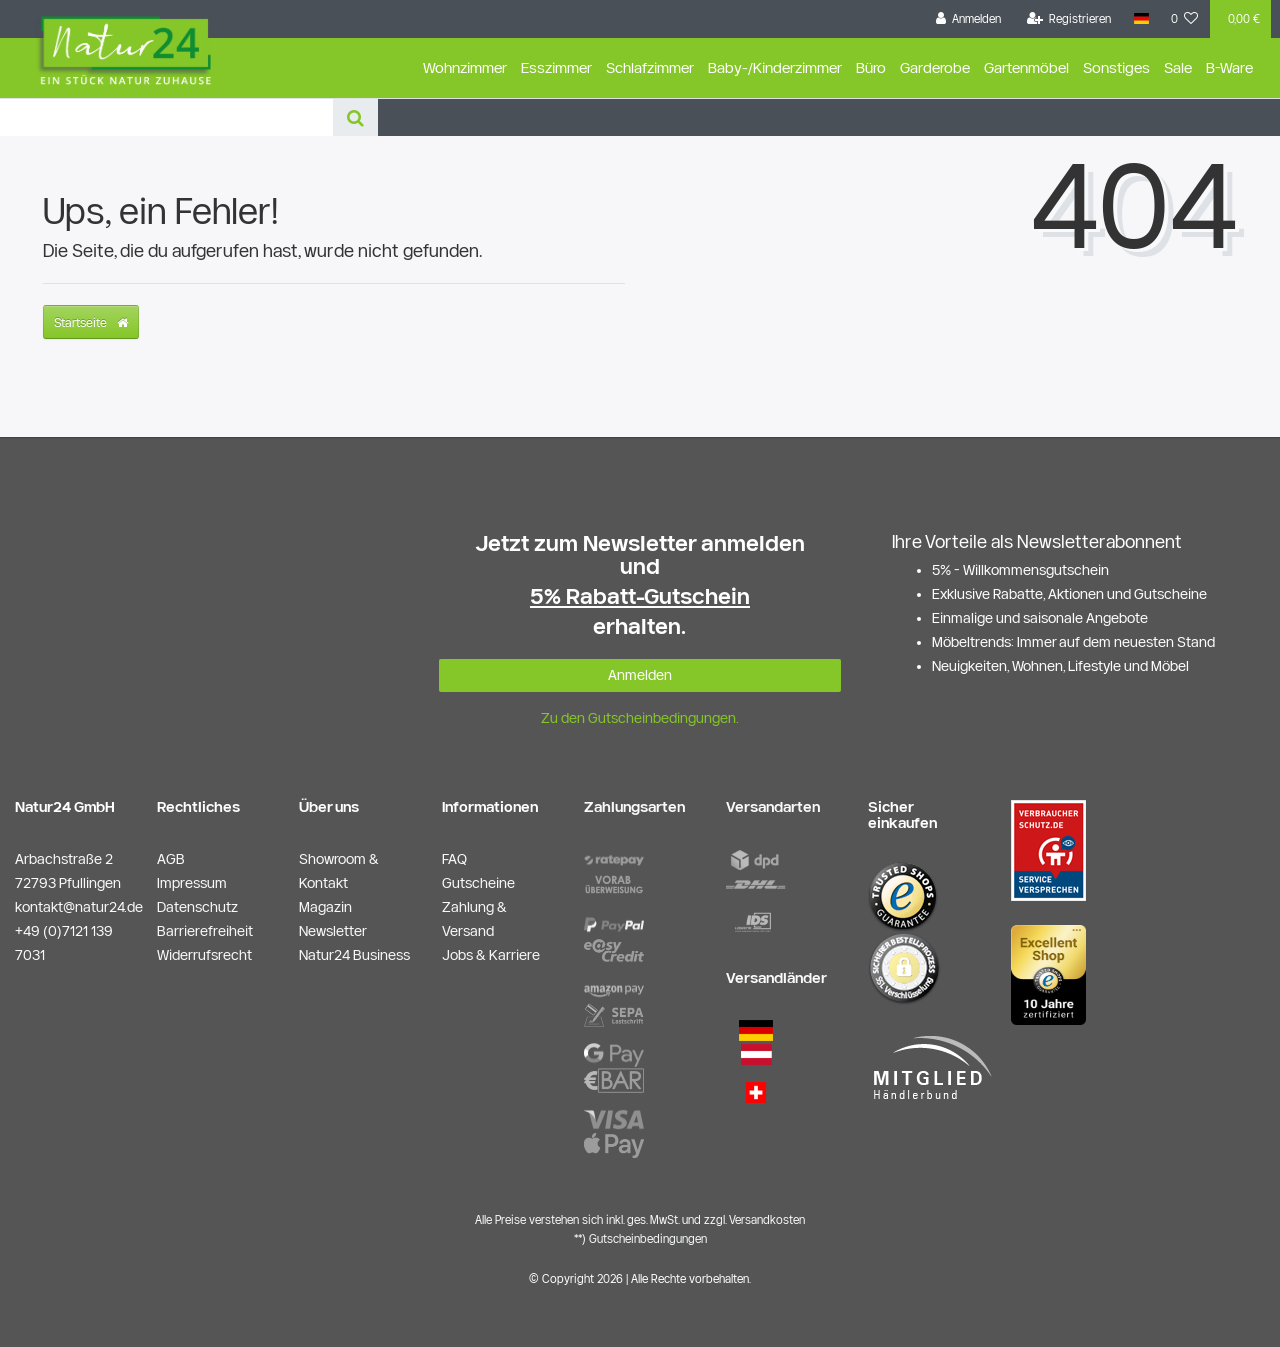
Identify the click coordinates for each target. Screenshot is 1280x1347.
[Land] (1140, 19)
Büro (871, 67)
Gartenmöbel (1026, 67)
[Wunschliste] (1185, 19)
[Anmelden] (969, 19)
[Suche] (355, 117)
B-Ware (1229, 67)
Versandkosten (767, 1219)
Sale (1178, 67)
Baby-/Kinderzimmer (775, 67)
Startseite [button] (91, 322)
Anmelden (640, 675)
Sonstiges (1116, 67)
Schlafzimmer (650, 67)
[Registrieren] (1069, 19)
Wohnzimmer (465, 67)
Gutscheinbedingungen (648, 1238)
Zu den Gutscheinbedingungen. (640, 718)
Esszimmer (556, 67)
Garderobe (935, 67)
